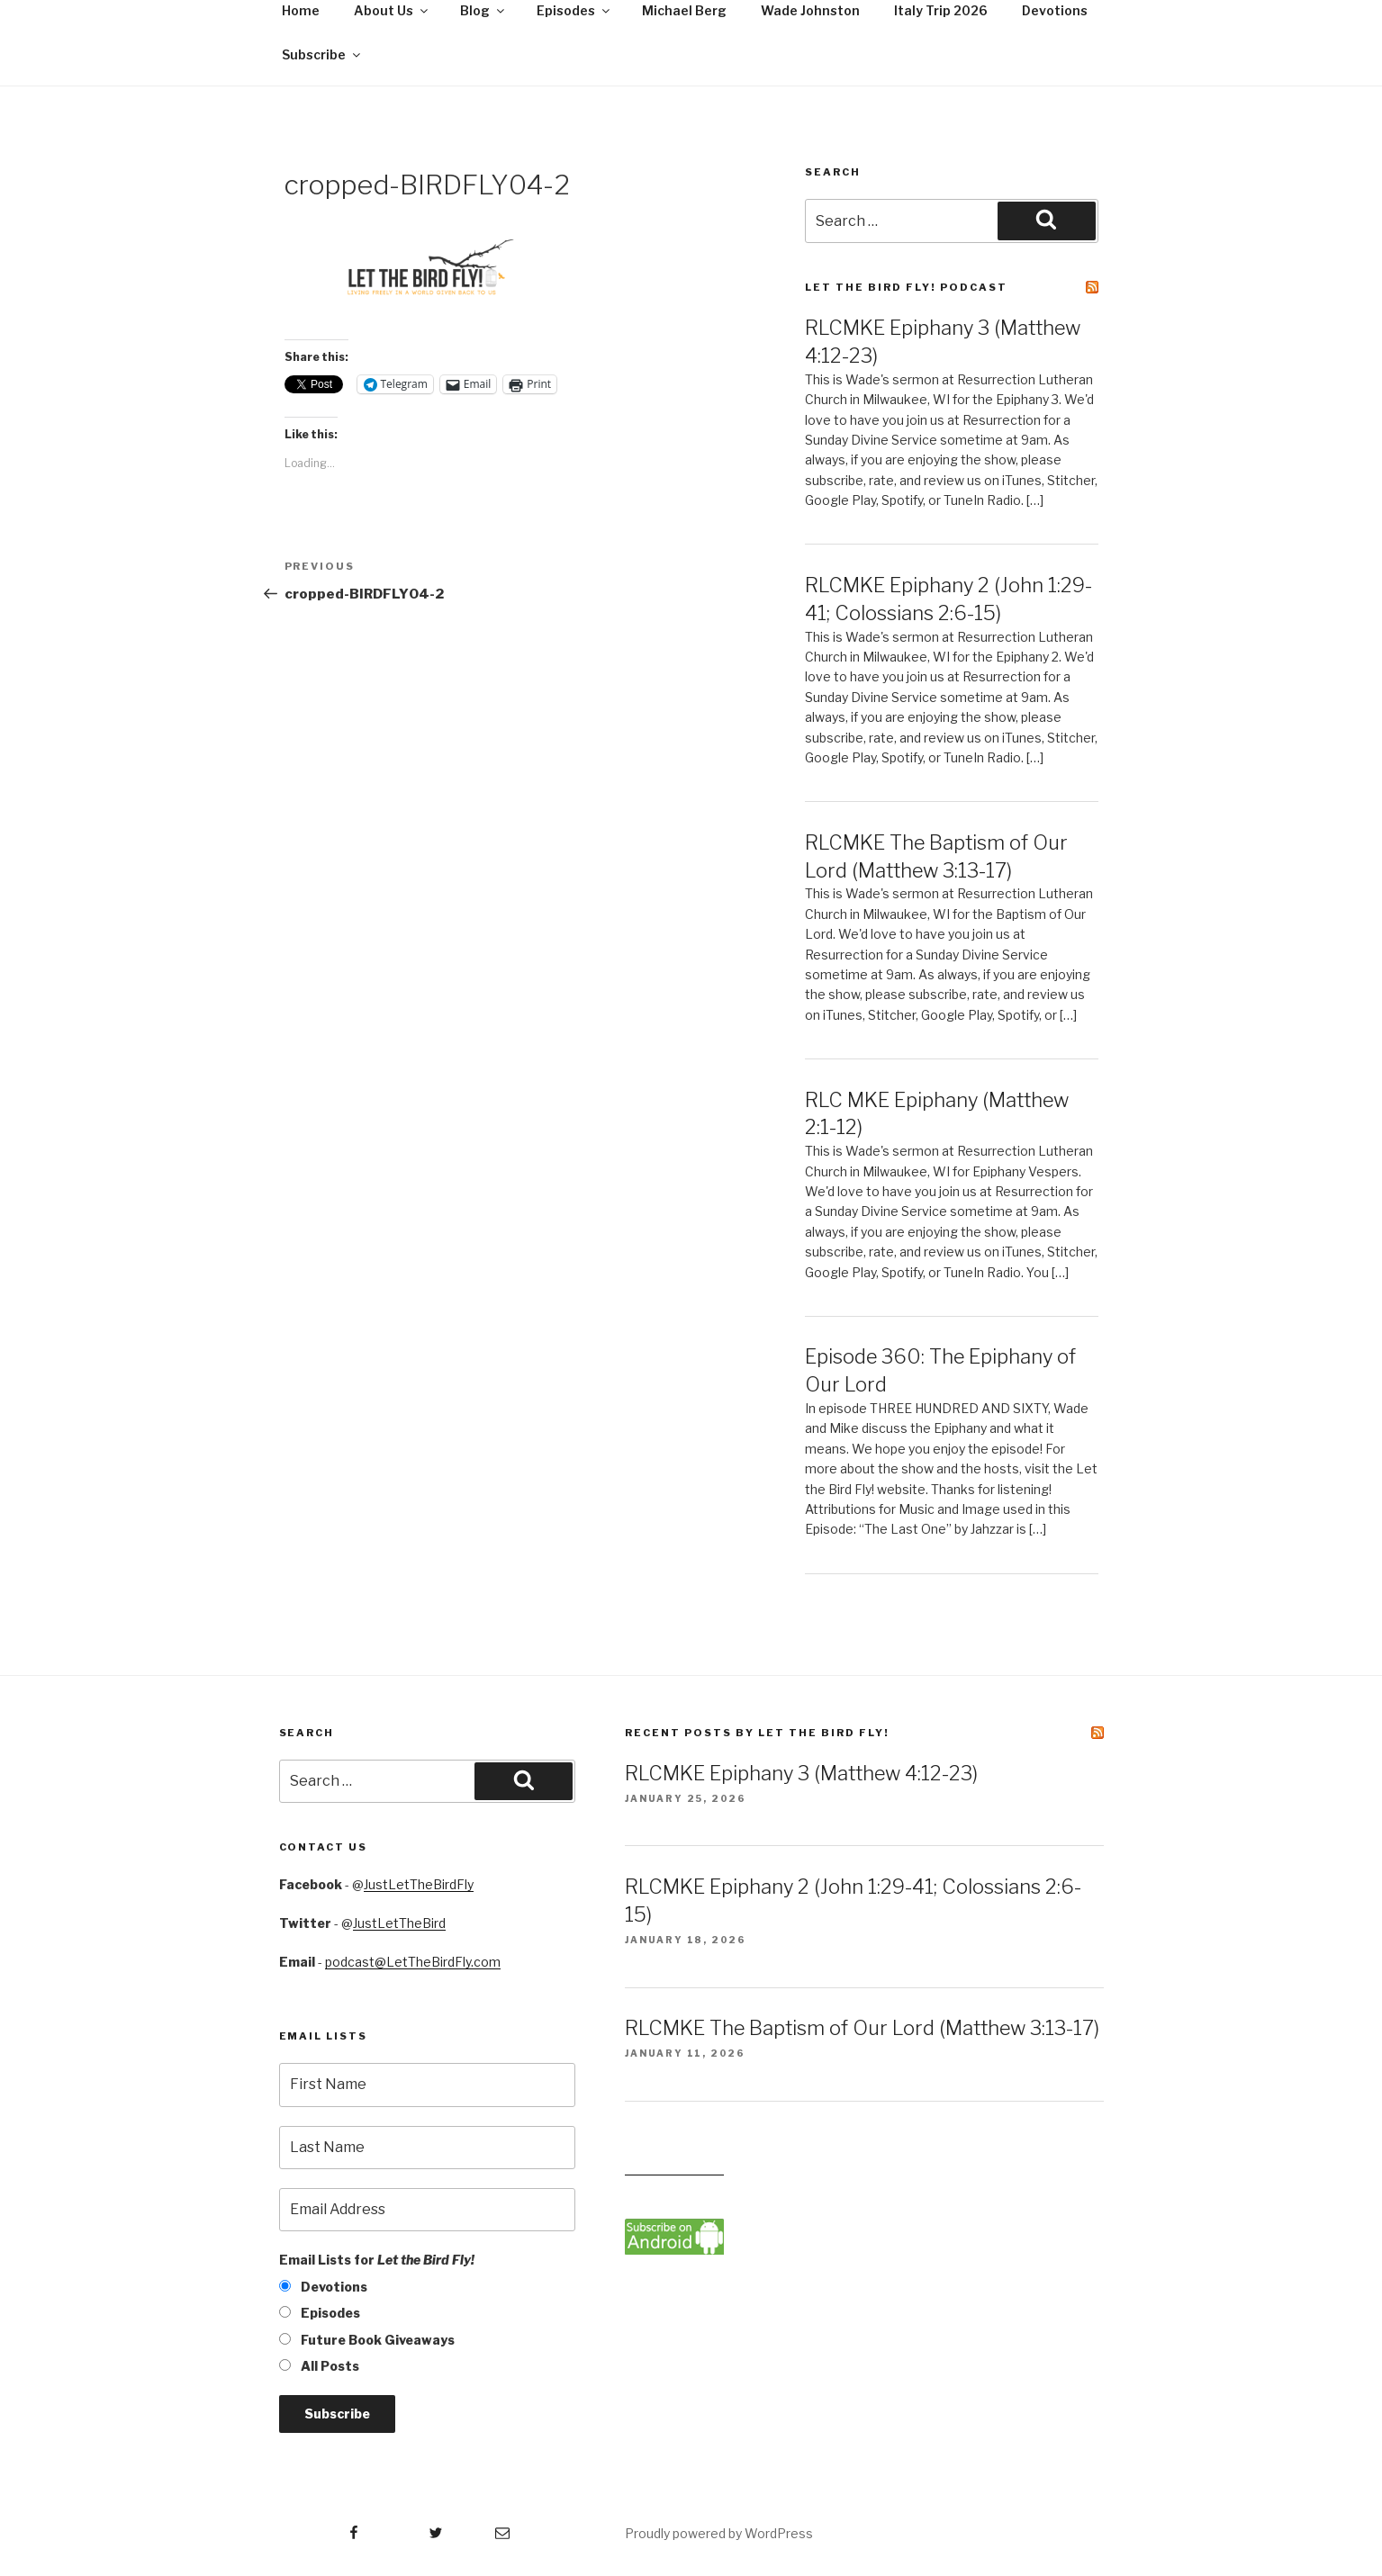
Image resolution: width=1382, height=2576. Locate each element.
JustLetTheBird (399, 1923)
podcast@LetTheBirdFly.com (413, 1961)
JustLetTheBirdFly (419, 1884)
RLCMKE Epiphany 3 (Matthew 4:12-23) (801, 1773)
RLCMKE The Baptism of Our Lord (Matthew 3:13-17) (862, 2028)
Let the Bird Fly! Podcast (906, 287)
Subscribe (322, 54)
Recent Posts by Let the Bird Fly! (757, 1732)
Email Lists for (376, 2259)
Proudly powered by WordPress (719, 2533)
